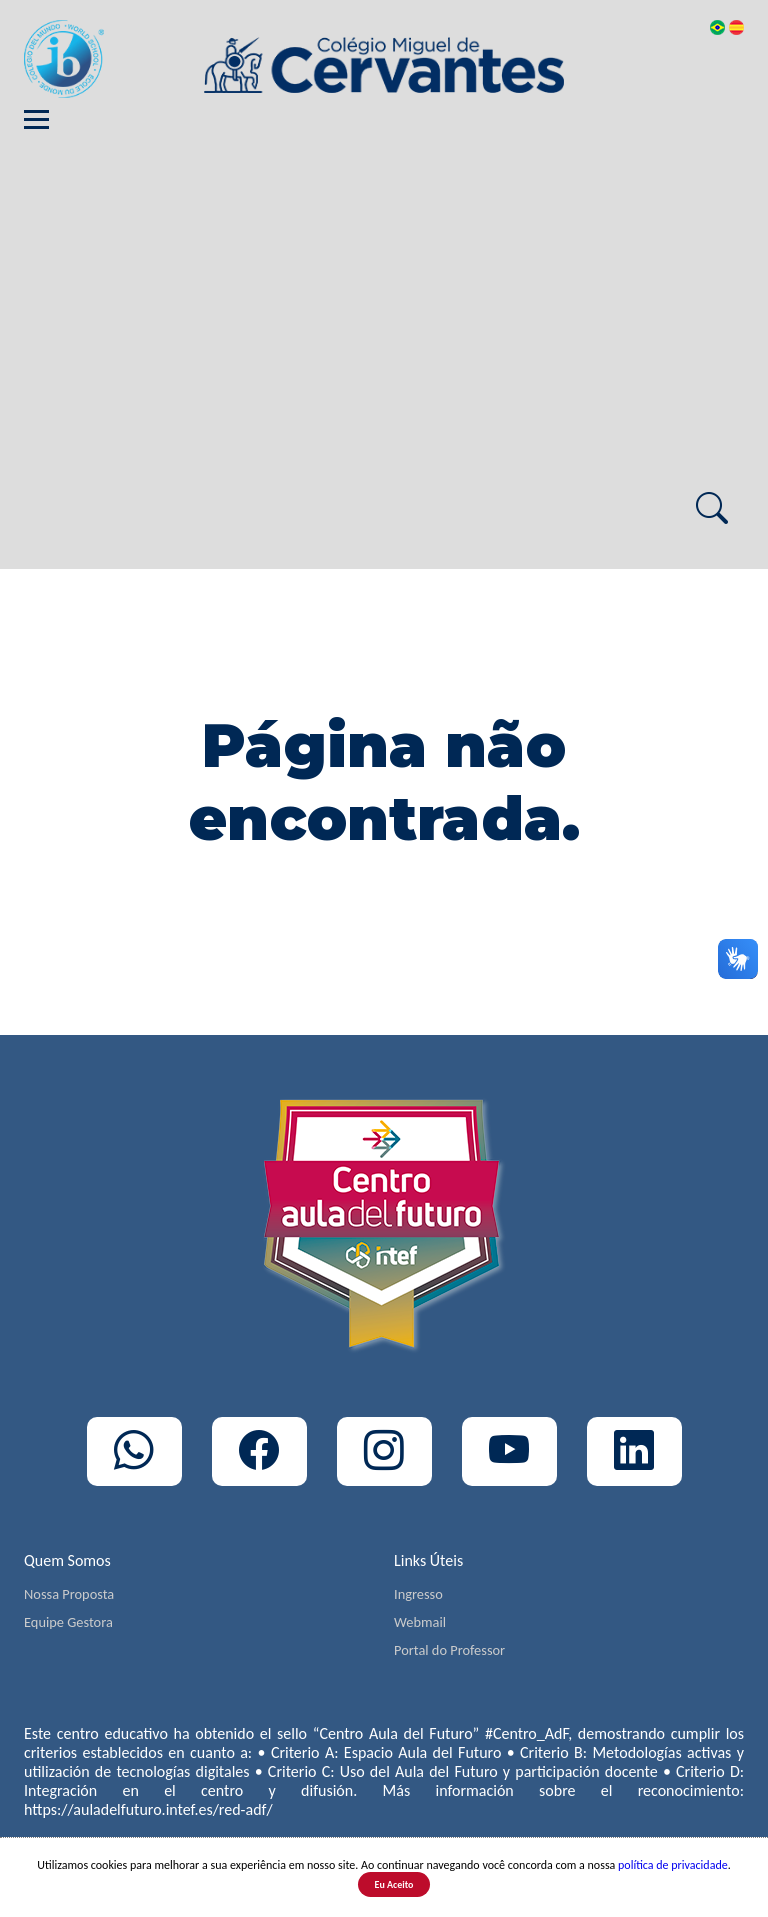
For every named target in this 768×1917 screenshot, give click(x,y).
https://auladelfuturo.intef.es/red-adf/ (148, 1809)
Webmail (420, 1622)
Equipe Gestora (68, 1622)
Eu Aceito (394, 1884)
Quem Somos (67, 1560)
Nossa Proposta (69, 1594)
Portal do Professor (449, 1650)
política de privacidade (673, 1865)
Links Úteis (428, 1560)
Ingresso (418, 1594)
